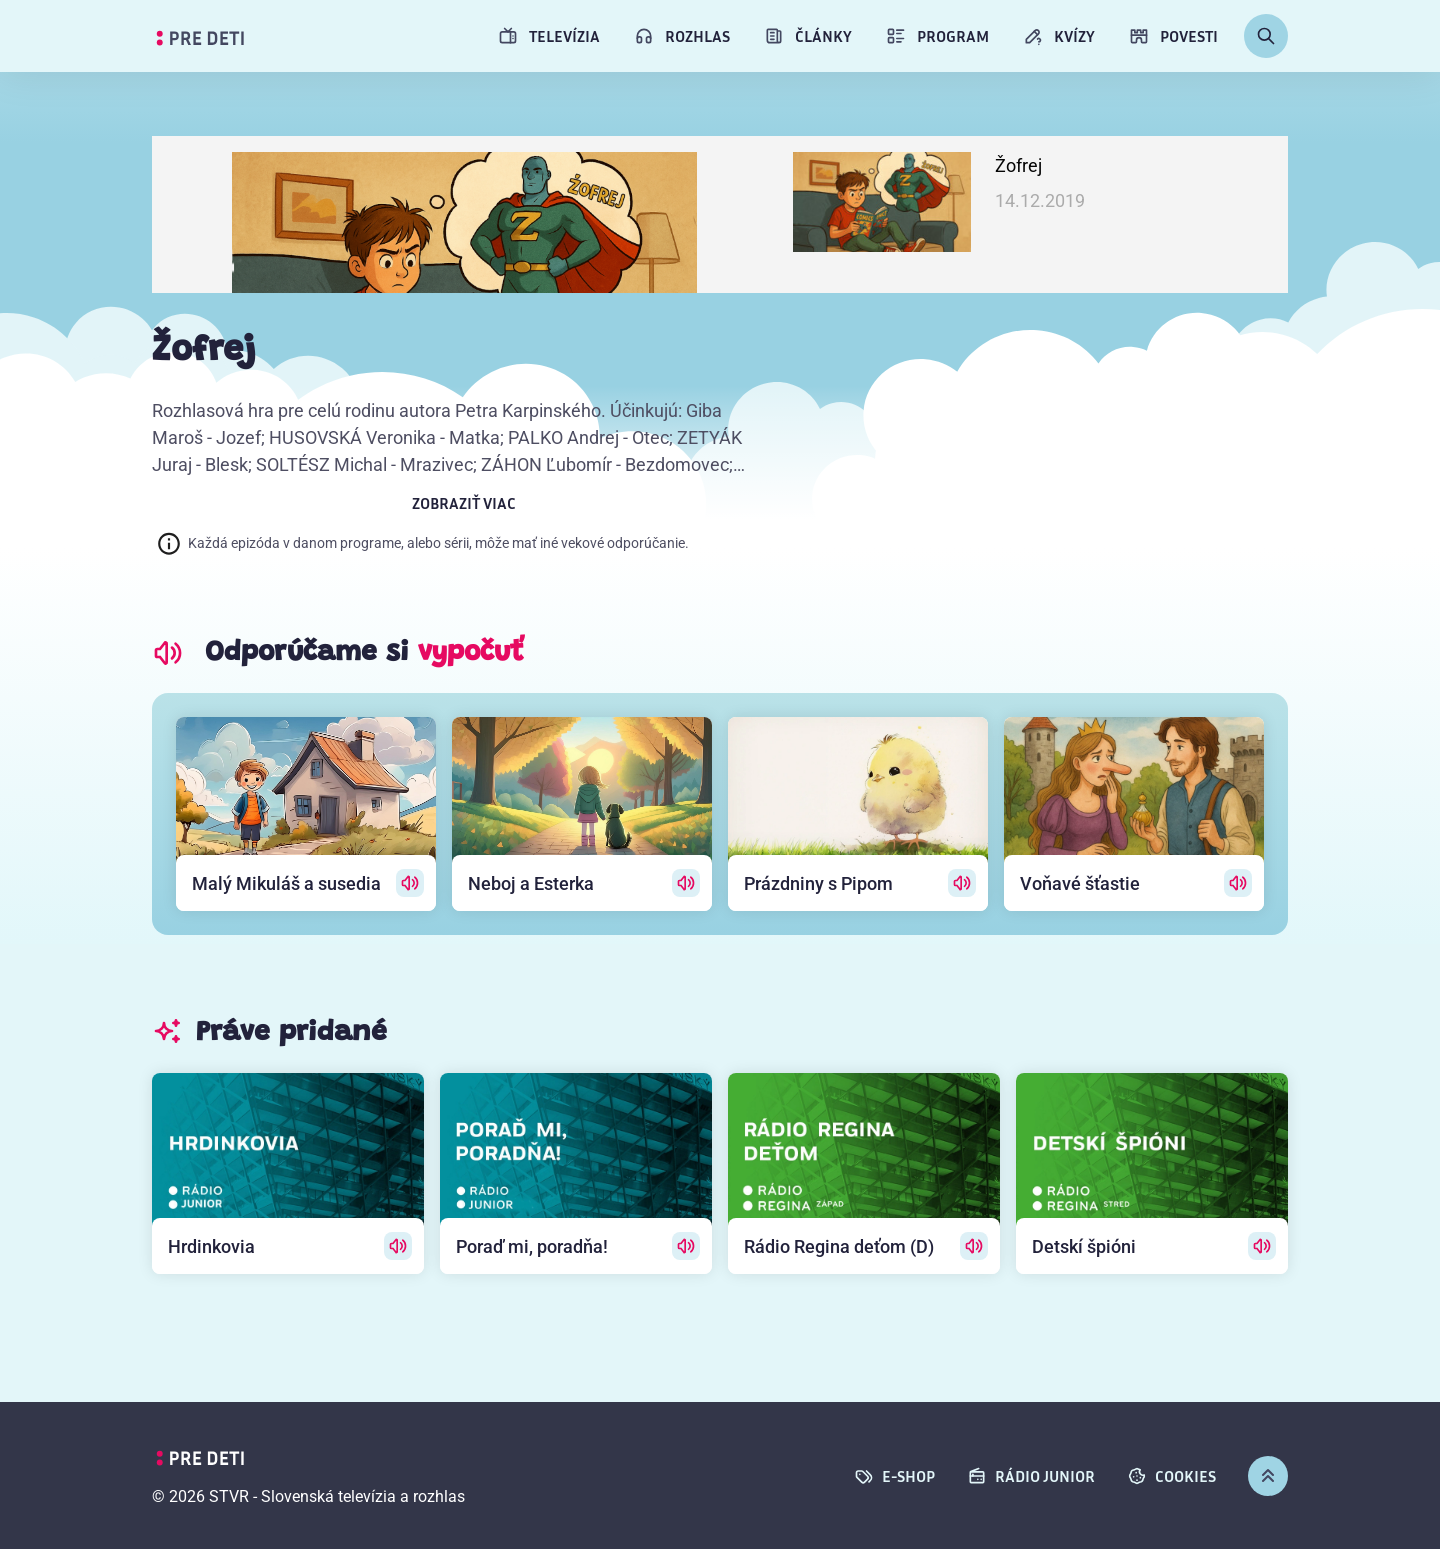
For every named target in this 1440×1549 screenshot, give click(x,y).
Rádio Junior (1031, 1476)
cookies (1171, 1476)
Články (808, 36)
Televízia (549, 36)
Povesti (1173, 36)
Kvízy (1059, 36)
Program (937, 36)
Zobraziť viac (464, 503)
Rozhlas (682, 36)
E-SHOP (894, 1476)
